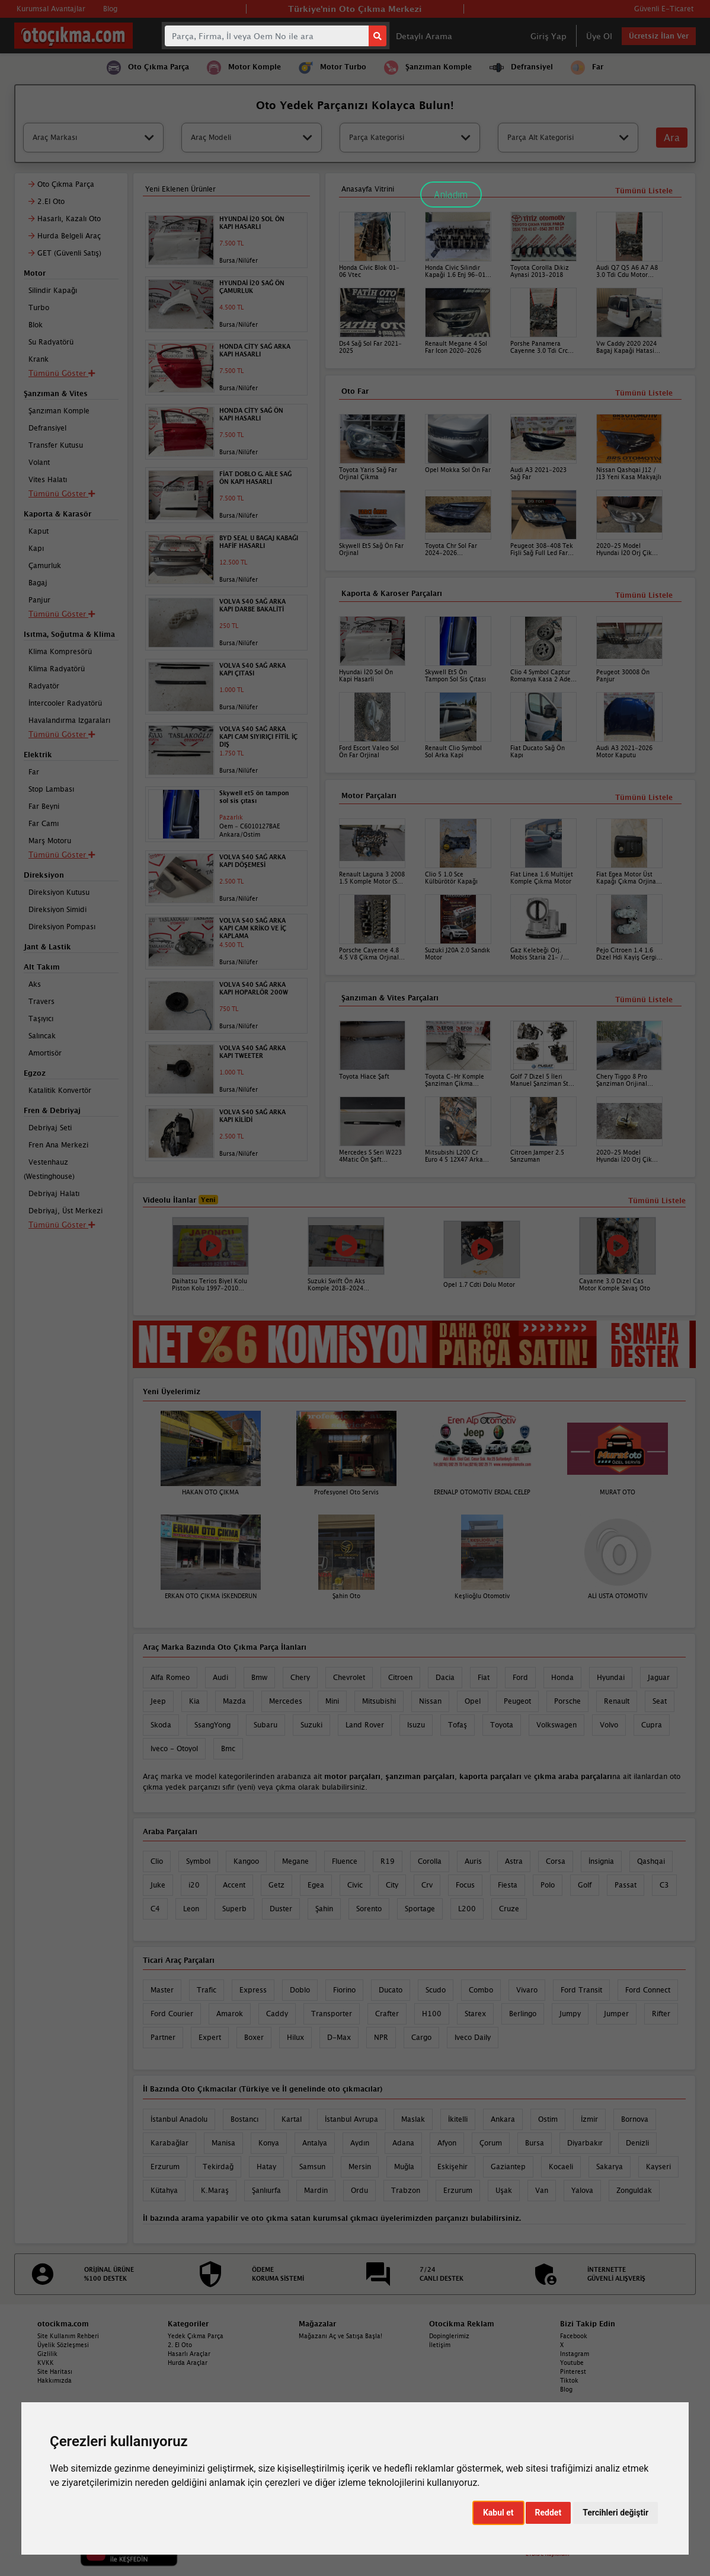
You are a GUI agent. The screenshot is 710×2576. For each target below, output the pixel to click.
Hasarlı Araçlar (189, 2353)
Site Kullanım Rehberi (68, 2335)
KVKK (45, 2362)
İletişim (439, 2344)
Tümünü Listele (644, 999)
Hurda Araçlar (187, 2362)
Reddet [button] (548, 2512)
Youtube (572, 2362)
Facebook (573, 2335)
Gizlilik (47, 2353)
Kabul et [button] (498, 2512)
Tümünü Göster (61, 1224)
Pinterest (573, 2371)
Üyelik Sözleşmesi (63, 2344)
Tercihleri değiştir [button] (615, 2512)
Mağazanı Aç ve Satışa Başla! (340, 2335)
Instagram (574, 2353)
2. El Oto (180, 2344)
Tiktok (569, 2380)
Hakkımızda (54, 2380)
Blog (566, 2389)
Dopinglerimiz (449, 2335)
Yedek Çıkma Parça (195, 2335)
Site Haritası (54, 2371)
